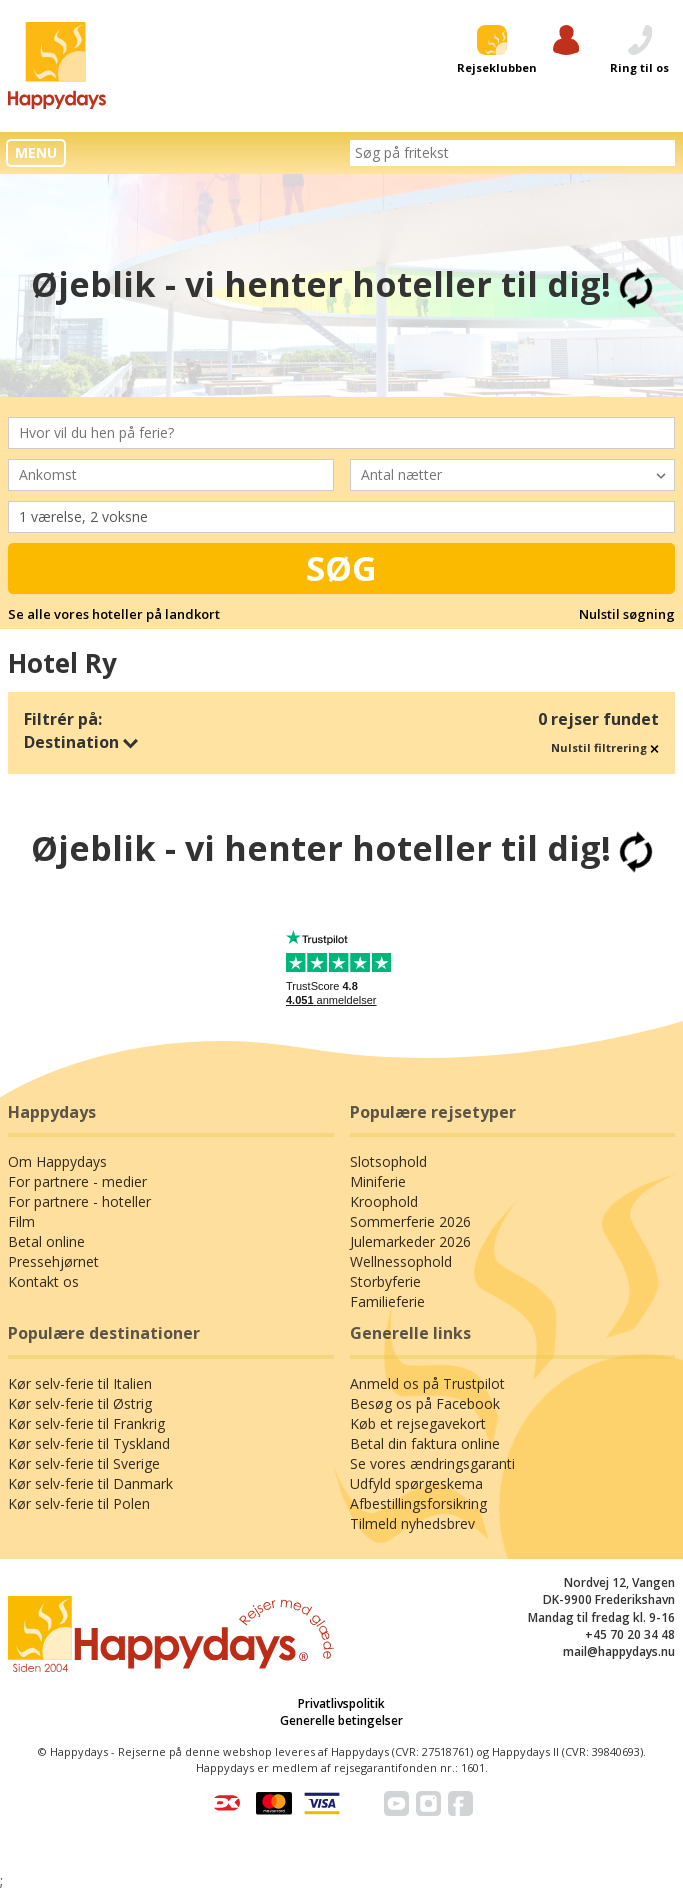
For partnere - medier (77, 1181)
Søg (341, 568)
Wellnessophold (401, 1261)
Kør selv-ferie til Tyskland (89, 1443)
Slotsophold (388, 1161)
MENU (36, 152)
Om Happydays (57, 1161)
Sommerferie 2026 (410, 1221)
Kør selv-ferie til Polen (79, 1503)
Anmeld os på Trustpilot (427, 1383)
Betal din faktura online (425, 1443)
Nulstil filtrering (605, 747)
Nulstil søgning (627, 614)
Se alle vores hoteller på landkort (114, 614)
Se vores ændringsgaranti (432, 1463)
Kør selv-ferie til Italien (80, 1383)
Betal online (46, 1241)
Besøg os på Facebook (425, 1403)
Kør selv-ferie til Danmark (90, 1483)
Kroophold (384, 1201)
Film (21, 1221)
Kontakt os (43, 1281)
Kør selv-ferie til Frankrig (86, 1423)
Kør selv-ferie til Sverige (84, 1463)
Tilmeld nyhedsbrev (412, 1523)
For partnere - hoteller (79, 1201)
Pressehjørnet (53, 1261)
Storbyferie (385, 1281)
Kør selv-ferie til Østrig (80, 1403)
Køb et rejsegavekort (418, 1423)
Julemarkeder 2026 (410, 1241)
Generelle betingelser (341, 1720)
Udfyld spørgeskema (416, 1483)
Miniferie (378, 1181)
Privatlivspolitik (341, 1703)
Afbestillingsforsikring (418, 1503)
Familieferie (387, 1301)
